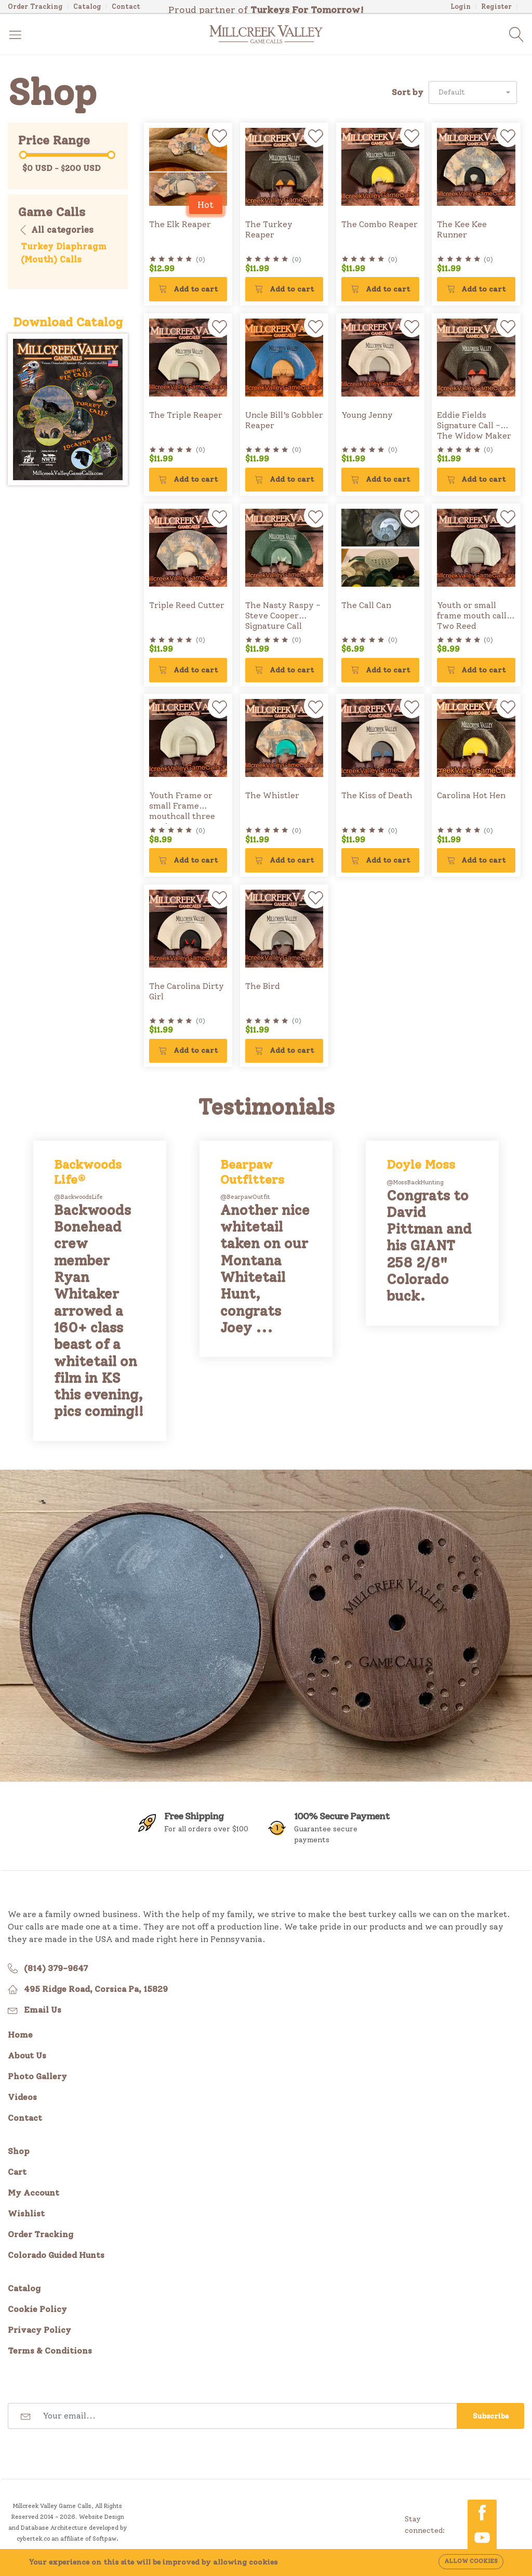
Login (460, 6)
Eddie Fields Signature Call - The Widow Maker (474, 425)
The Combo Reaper (379, 224)
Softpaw (104, 2538)
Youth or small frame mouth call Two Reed (472, 615)
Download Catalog (68, 322)
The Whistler (272, 795)
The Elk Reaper (180, 224)
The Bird (262, 986)
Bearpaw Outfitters (252, 1171)
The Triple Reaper (185, 415)
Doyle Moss (421, 1164)
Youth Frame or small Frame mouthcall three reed (182, 810)
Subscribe (491, 2416)
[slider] (23, 155)
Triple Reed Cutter (186, 605)
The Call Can (366, 605)
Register (496, 6)
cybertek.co (33, 2538)
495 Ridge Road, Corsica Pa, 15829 (96, 1989)
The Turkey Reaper (268, 229)
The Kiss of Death (377, 795)
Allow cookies (471, 2561)
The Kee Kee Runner (462, 229)
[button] (473, 92)
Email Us (42, 2010)
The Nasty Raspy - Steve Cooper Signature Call (283, 615)
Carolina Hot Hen (471, 795)
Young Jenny (367, 415)
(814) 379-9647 (56, 1968)
